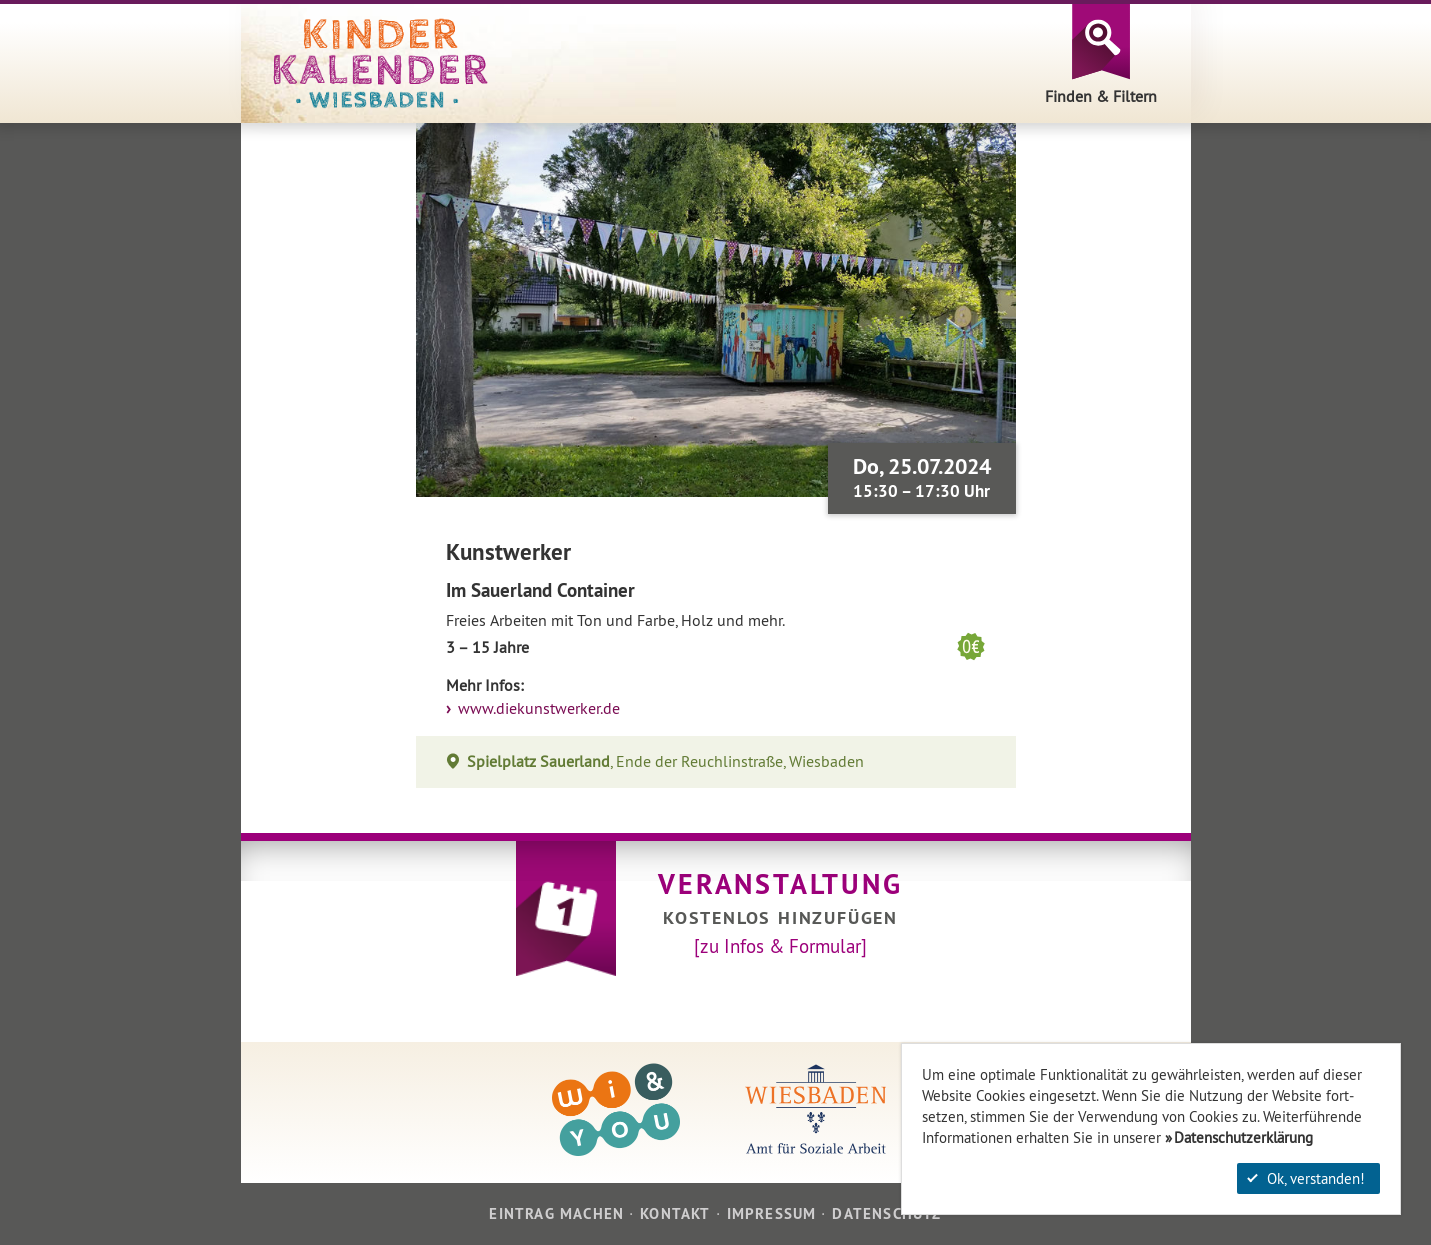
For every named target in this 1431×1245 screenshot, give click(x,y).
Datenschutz (886, 1213)
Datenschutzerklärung (1243, 1137)
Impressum (772, 1213)
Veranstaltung (780, 884)
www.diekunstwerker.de (537, 708)
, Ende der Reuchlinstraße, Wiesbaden (666, 761)
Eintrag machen (556, 1213)
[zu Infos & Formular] (780, 946)
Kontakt (675, 1213)
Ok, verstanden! (1306, 1178)
